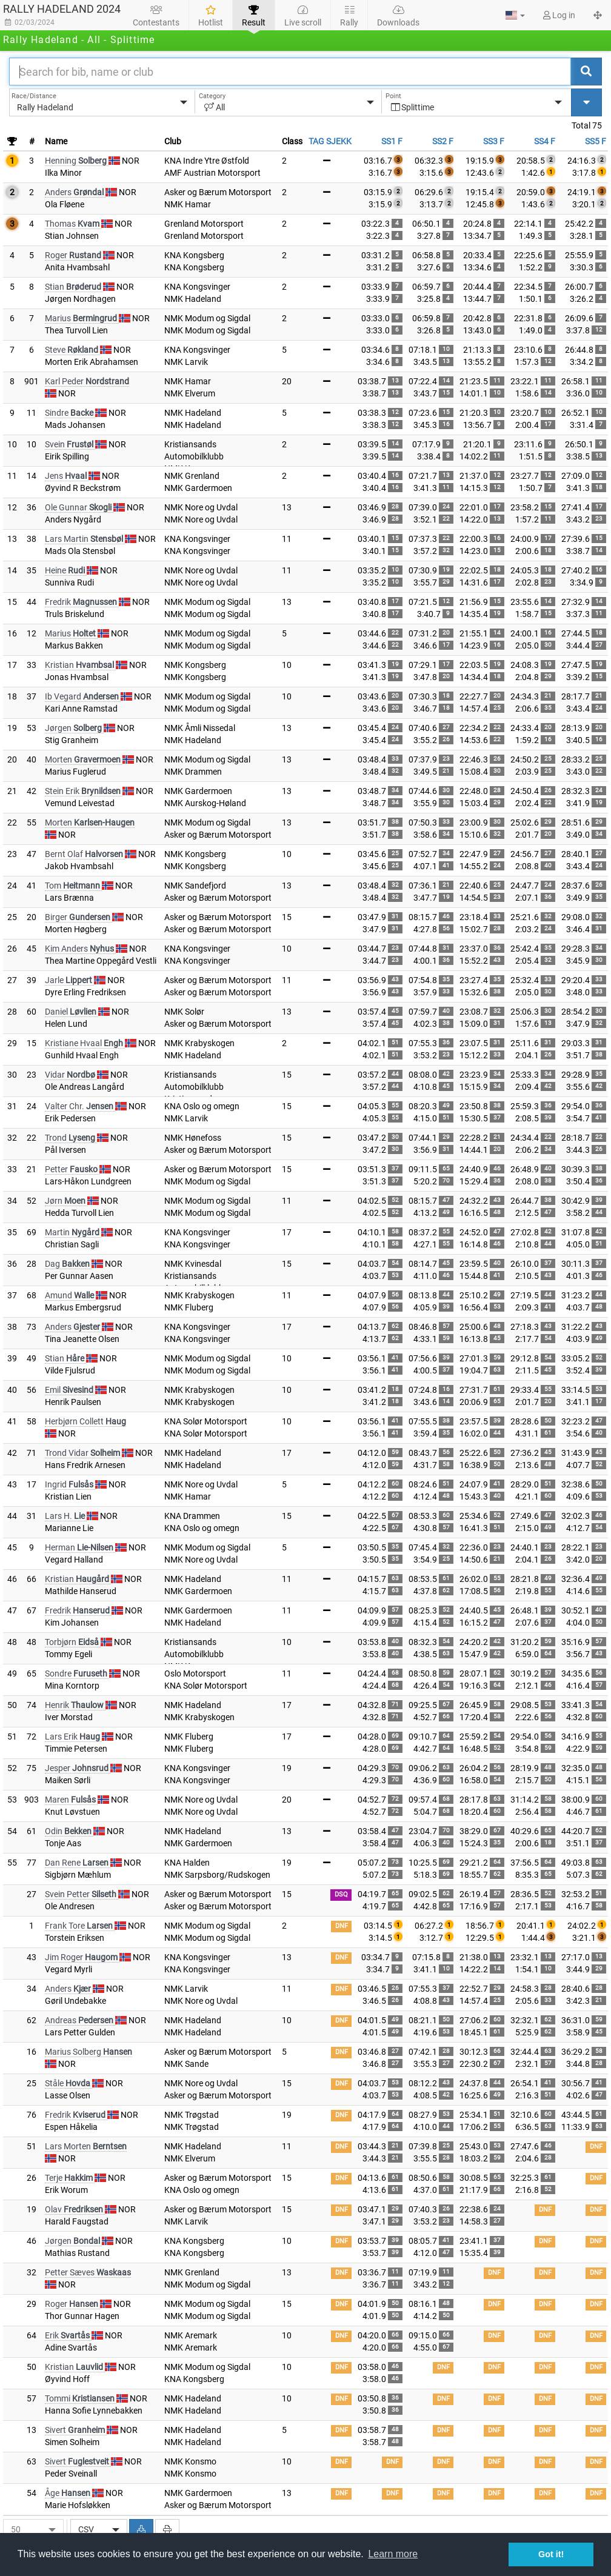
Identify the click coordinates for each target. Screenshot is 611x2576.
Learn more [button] (393, 2554)
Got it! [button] (551, 2554)
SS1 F (391, 141)
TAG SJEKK (330, 141)
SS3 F (493, 141)
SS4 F (544, 141)
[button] (515, 15)
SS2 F (442, 141)
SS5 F (595, 141)
